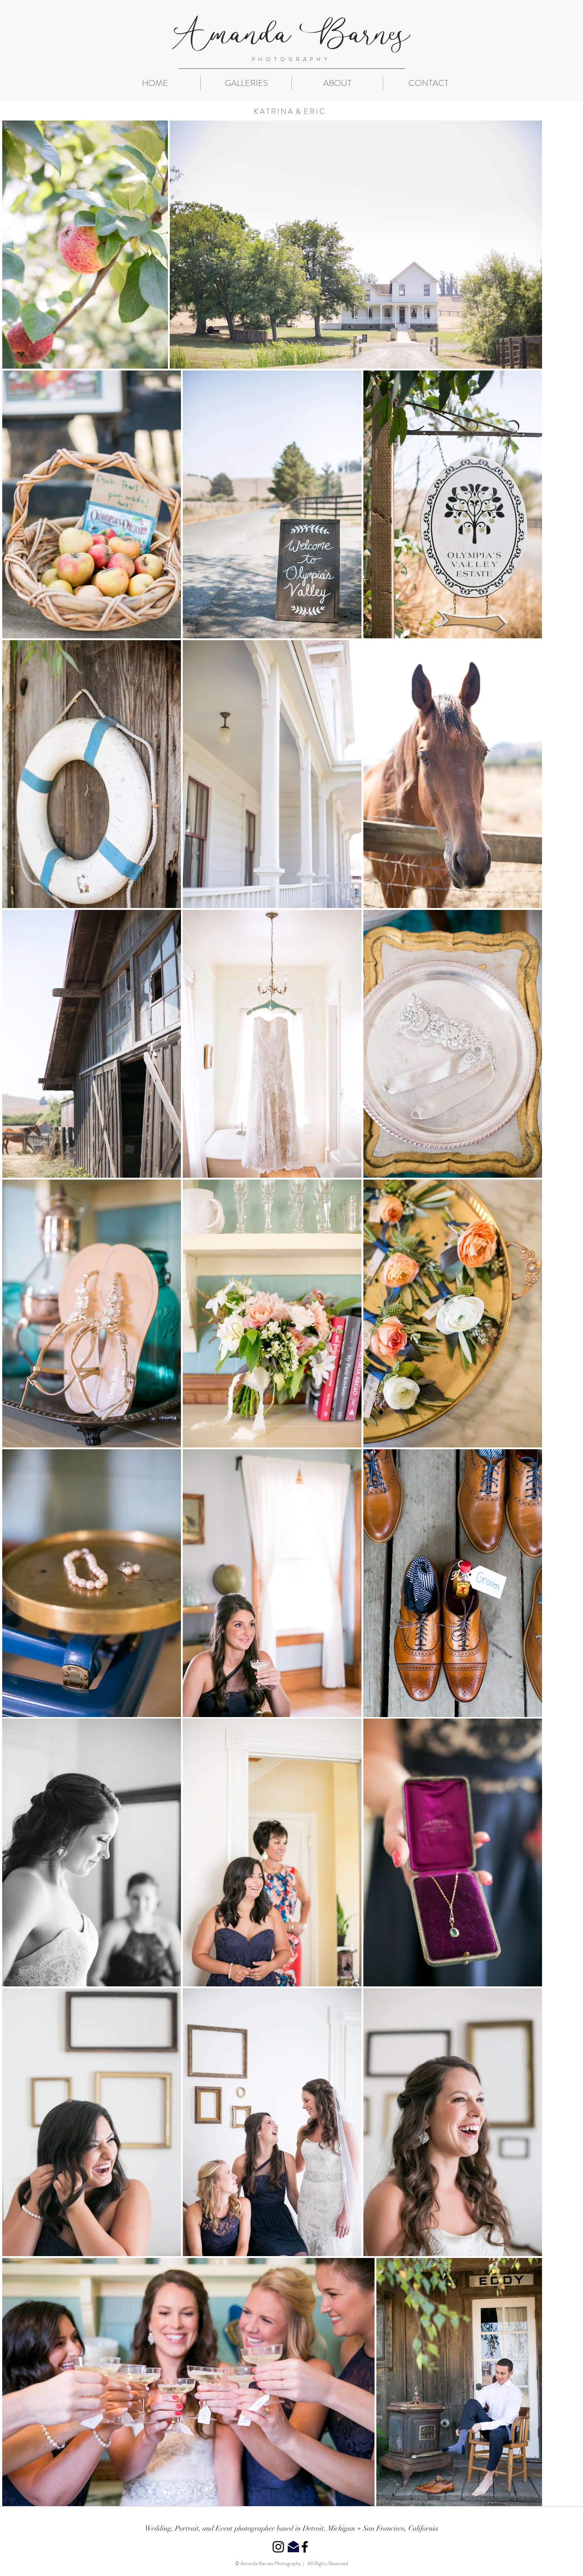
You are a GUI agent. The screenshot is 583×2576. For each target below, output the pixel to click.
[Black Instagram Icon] (278, 2546)
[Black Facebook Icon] (304, 2546)
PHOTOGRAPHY (291, 59)
